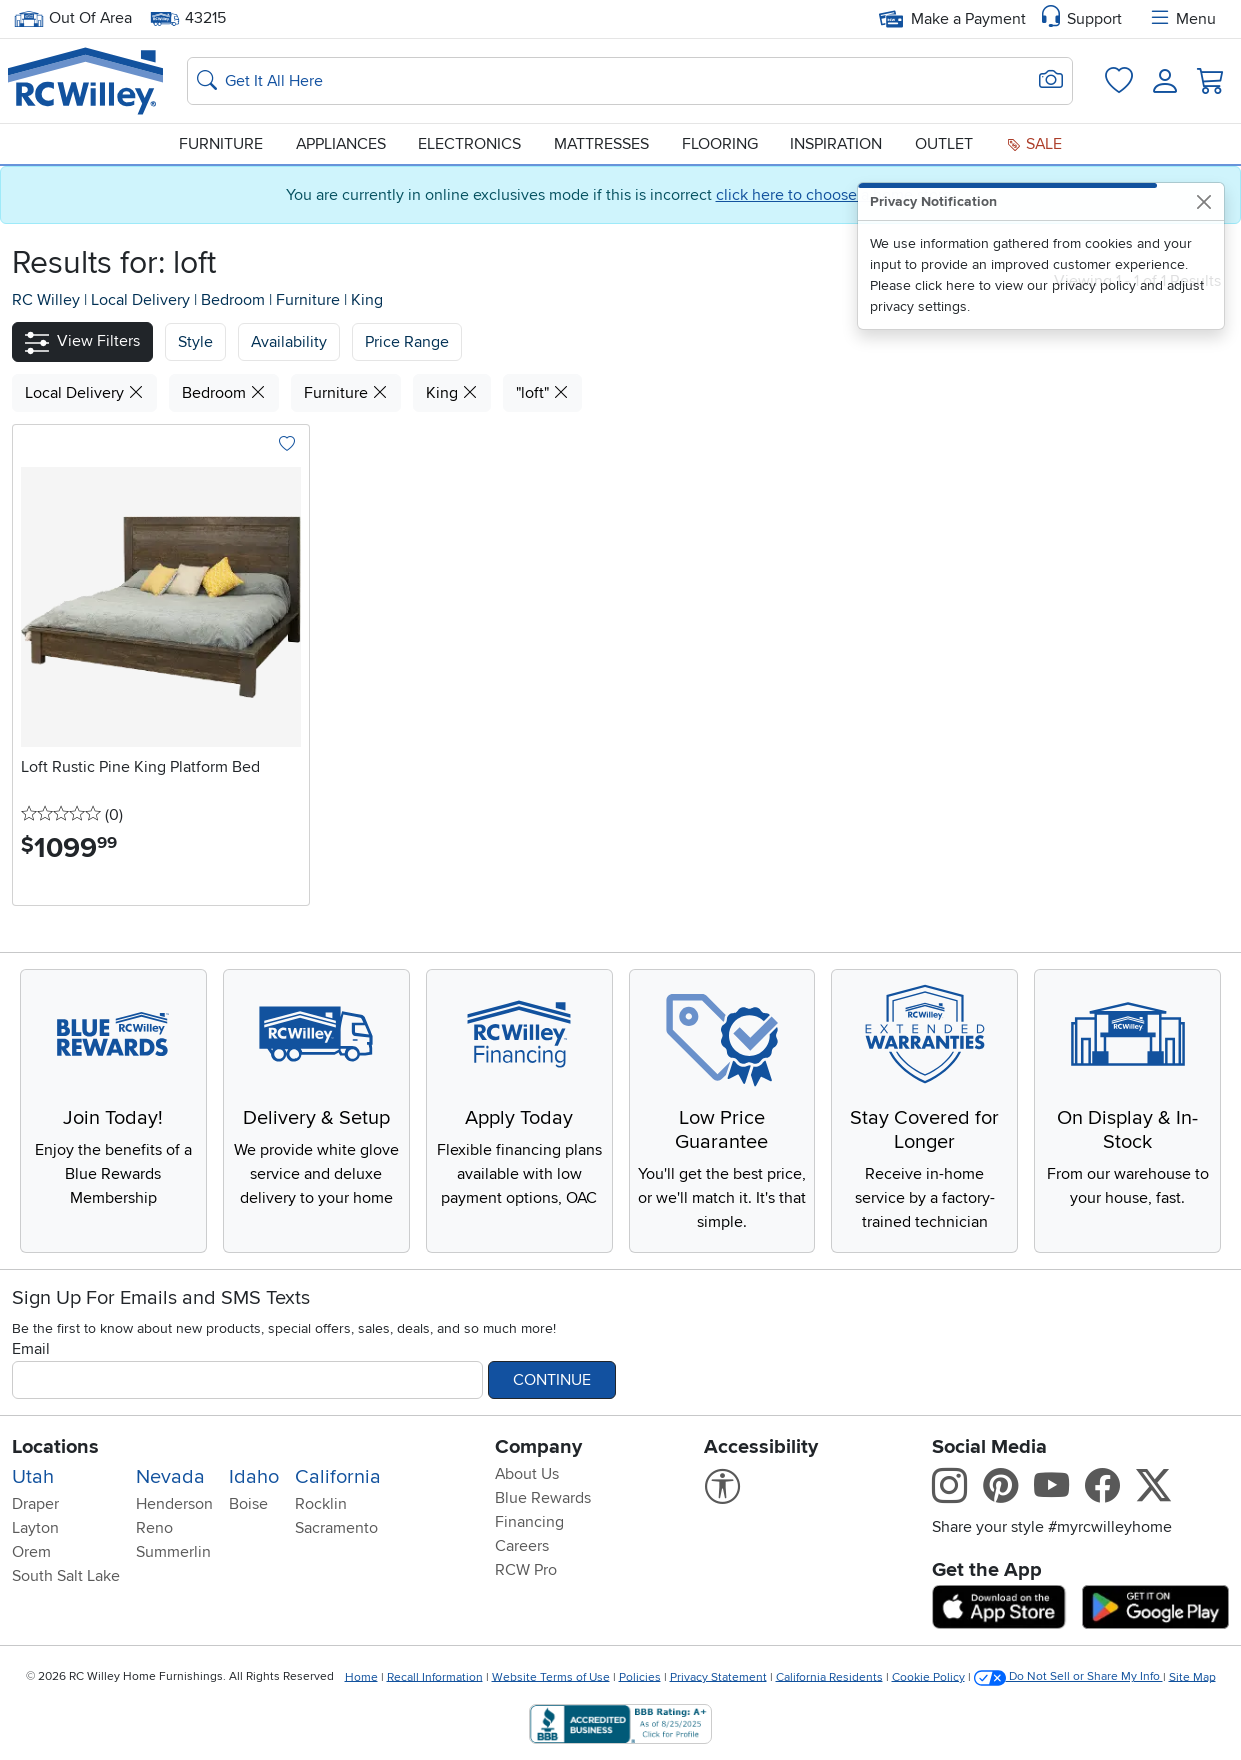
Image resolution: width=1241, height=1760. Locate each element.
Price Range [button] (407, 342)
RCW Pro (526, 1570)
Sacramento (336, 1528)
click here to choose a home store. (836, 195)
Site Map (1192, 1676)
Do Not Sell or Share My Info (1068, 1676)
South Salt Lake (66, 1576)
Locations (55, 1447)
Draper (35, 1504)
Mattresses (601, 144)
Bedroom (235, 300)
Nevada (170, 1477)
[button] (82, 341)
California (338, 1477)
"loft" (542, 393)
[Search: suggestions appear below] (630, 81)
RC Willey (46, 300)
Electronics (469, 144)
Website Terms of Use (551, 1676)
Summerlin (173, 1552)
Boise (248, 1504)
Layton (35, 1528)
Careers (522, 1546)
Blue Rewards (543, 1498)
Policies (640, 1676)
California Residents (829, 1676)
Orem (31, 1552)
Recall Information (435, 1676)
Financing (529, 1522)
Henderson (174, 1504)
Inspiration (836, 144)
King (367, 300)
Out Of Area (73, 18)
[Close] (1203, 201)
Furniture (221, 144)
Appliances (341, 144)
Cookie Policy (928, 1676)
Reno (154, 1528)
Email (31, 1349)
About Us (527, 1474)
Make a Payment (952, 19)
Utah (33, 1477)
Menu (1182, 19)
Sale (1034, 144)
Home (361, 1676)
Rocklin (321, 1504)
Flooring (720, 144)
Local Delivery (142, 300)
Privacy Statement (718, 1676)
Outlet (944, 144)
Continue (552, 1380)
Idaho (254, 1477)
